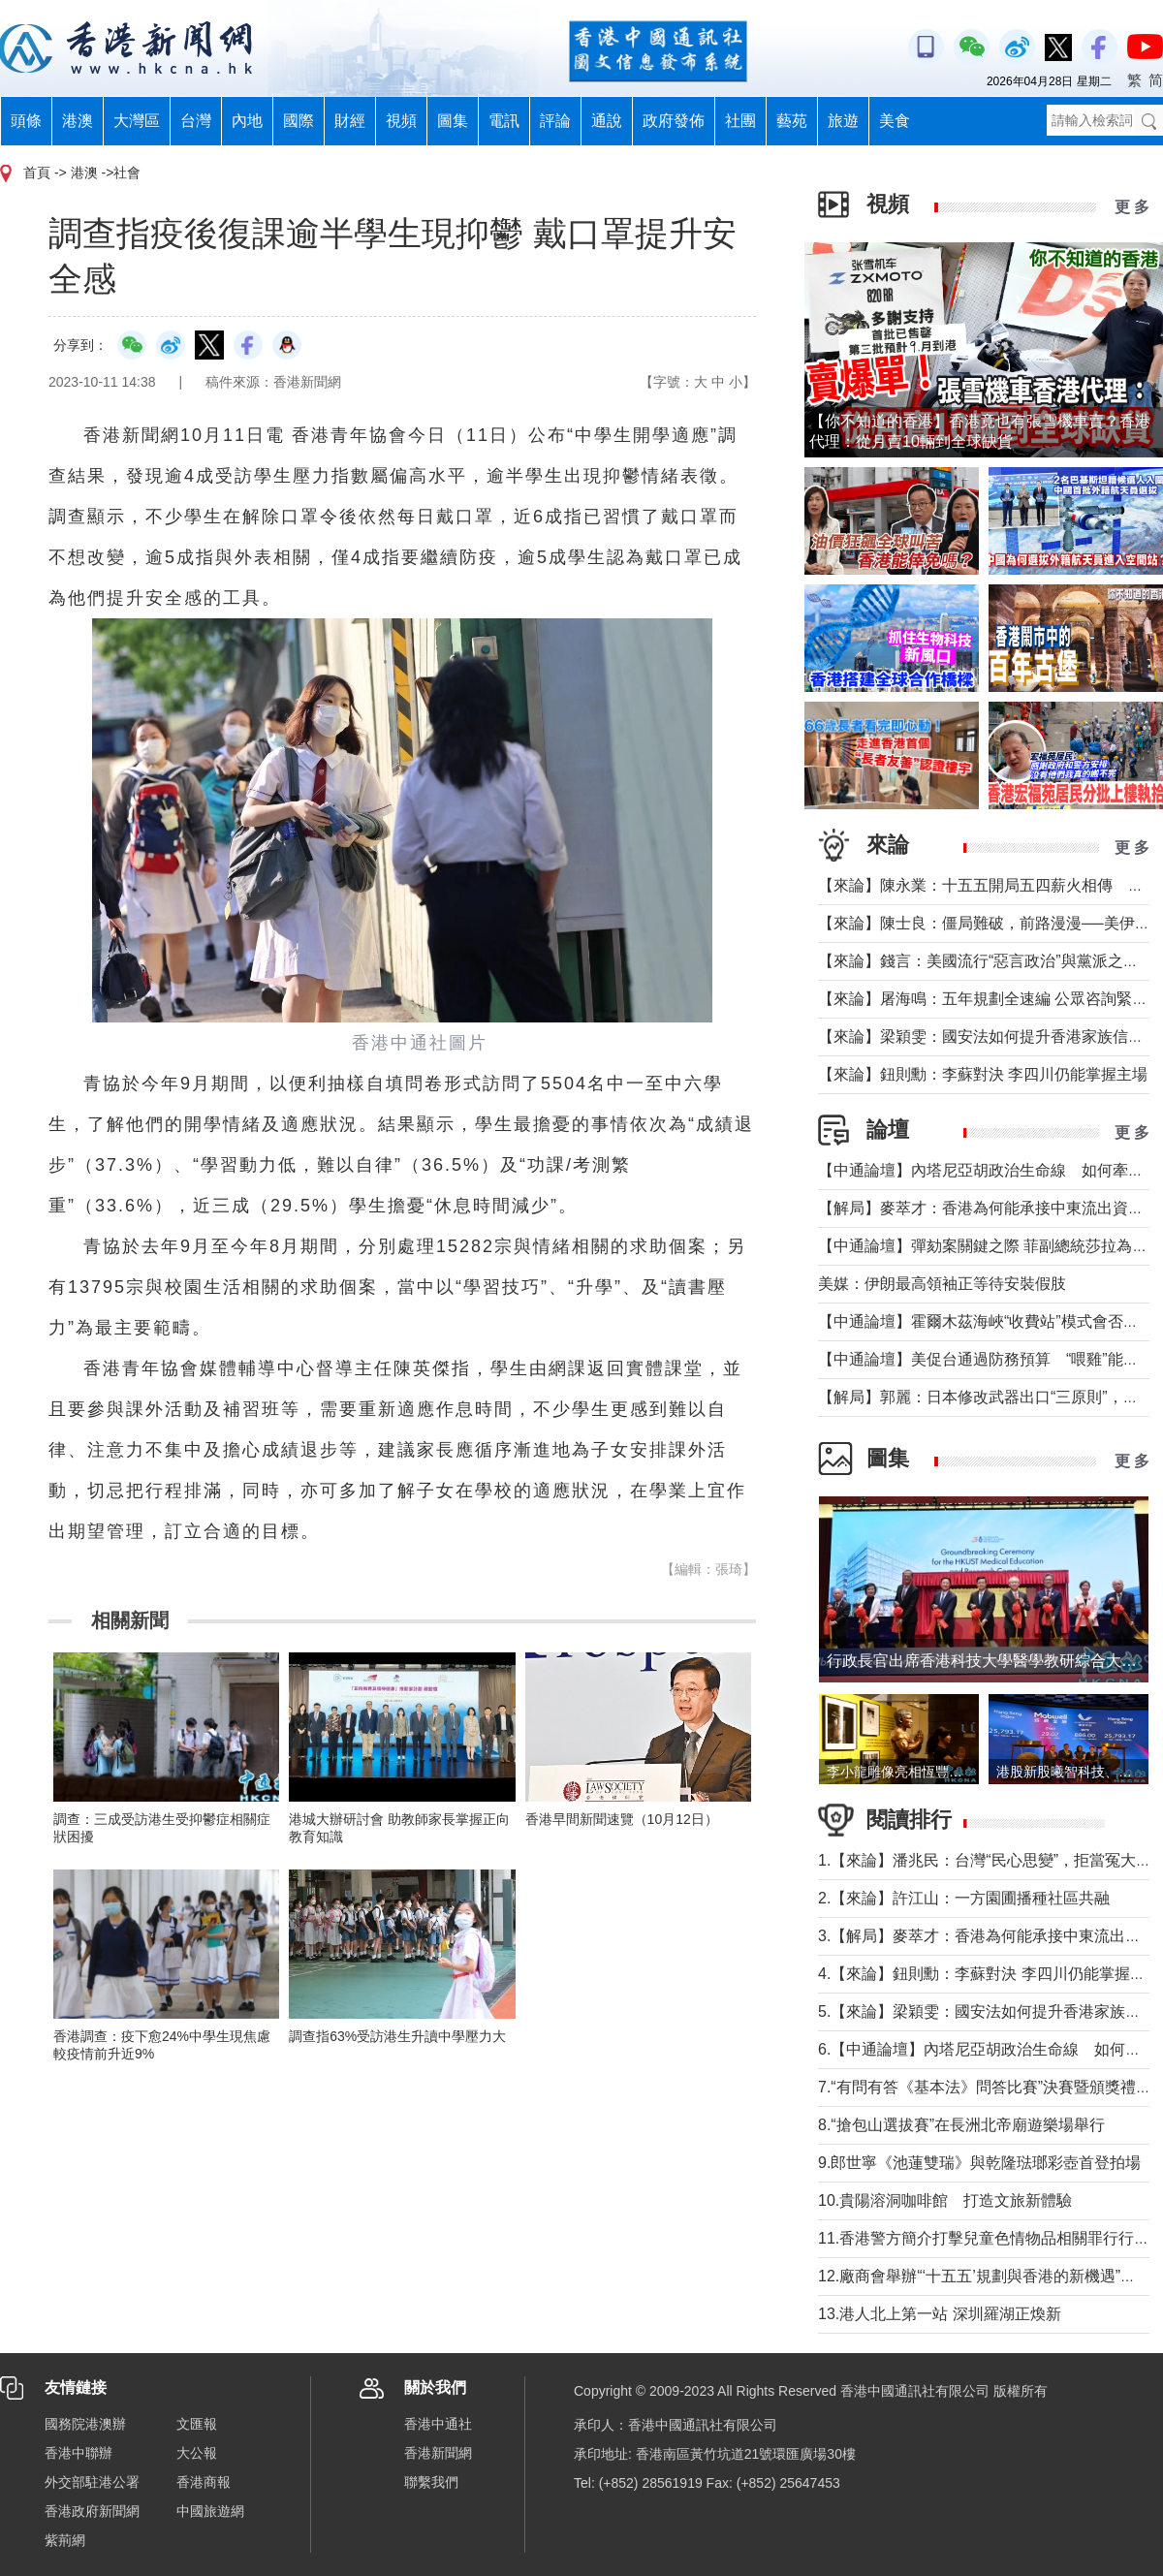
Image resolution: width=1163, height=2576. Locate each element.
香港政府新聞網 (92, 2511)
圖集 (452, 120)
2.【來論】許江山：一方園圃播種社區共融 (964, 1898)
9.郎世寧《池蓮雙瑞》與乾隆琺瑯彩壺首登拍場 (979, 2162)
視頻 (401, 120)
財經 (349, 120)
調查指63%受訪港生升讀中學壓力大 (397, 2036)
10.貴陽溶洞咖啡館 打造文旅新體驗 (945, 2200)
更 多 (1132, 207)
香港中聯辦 (78, 2453)
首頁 (36, 172)
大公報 (196, 2453)
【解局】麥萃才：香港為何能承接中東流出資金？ (988, 1208)
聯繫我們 (431, 2482)
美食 (894, 120)
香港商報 (203, 2482)
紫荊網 (65, 2540)
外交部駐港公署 (92, 2482)
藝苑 (791, 120)
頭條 (26, 120)
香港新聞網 (438, 2453)
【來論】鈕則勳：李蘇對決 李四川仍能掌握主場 (982, 1074)
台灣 (195, 120)
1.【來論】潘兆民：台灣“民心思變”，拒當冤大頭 (984, 1860)
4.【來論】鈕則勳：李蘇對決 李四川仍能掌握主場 (989, 1973)
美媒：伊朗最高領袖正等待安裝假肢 (942, 1283)
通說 (606, 120)
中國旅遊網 (210, 2511)
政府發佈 (674, 120)
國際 (298, 120)
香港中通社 (438, 2424)
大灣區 (136, 120)
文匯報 (196, 2424)
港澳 (77, 120)
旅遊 (843, 120)
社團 (740, 120)
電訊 (503, 120)
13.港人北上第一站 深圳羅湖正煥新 (939, 2314)
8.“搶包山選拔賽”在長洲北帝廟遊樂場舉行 (961, 2125)
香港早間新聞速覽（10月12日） (621, 1819)
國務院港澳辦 (85, 2424)
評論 (555, 120)
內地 (247, 120)
